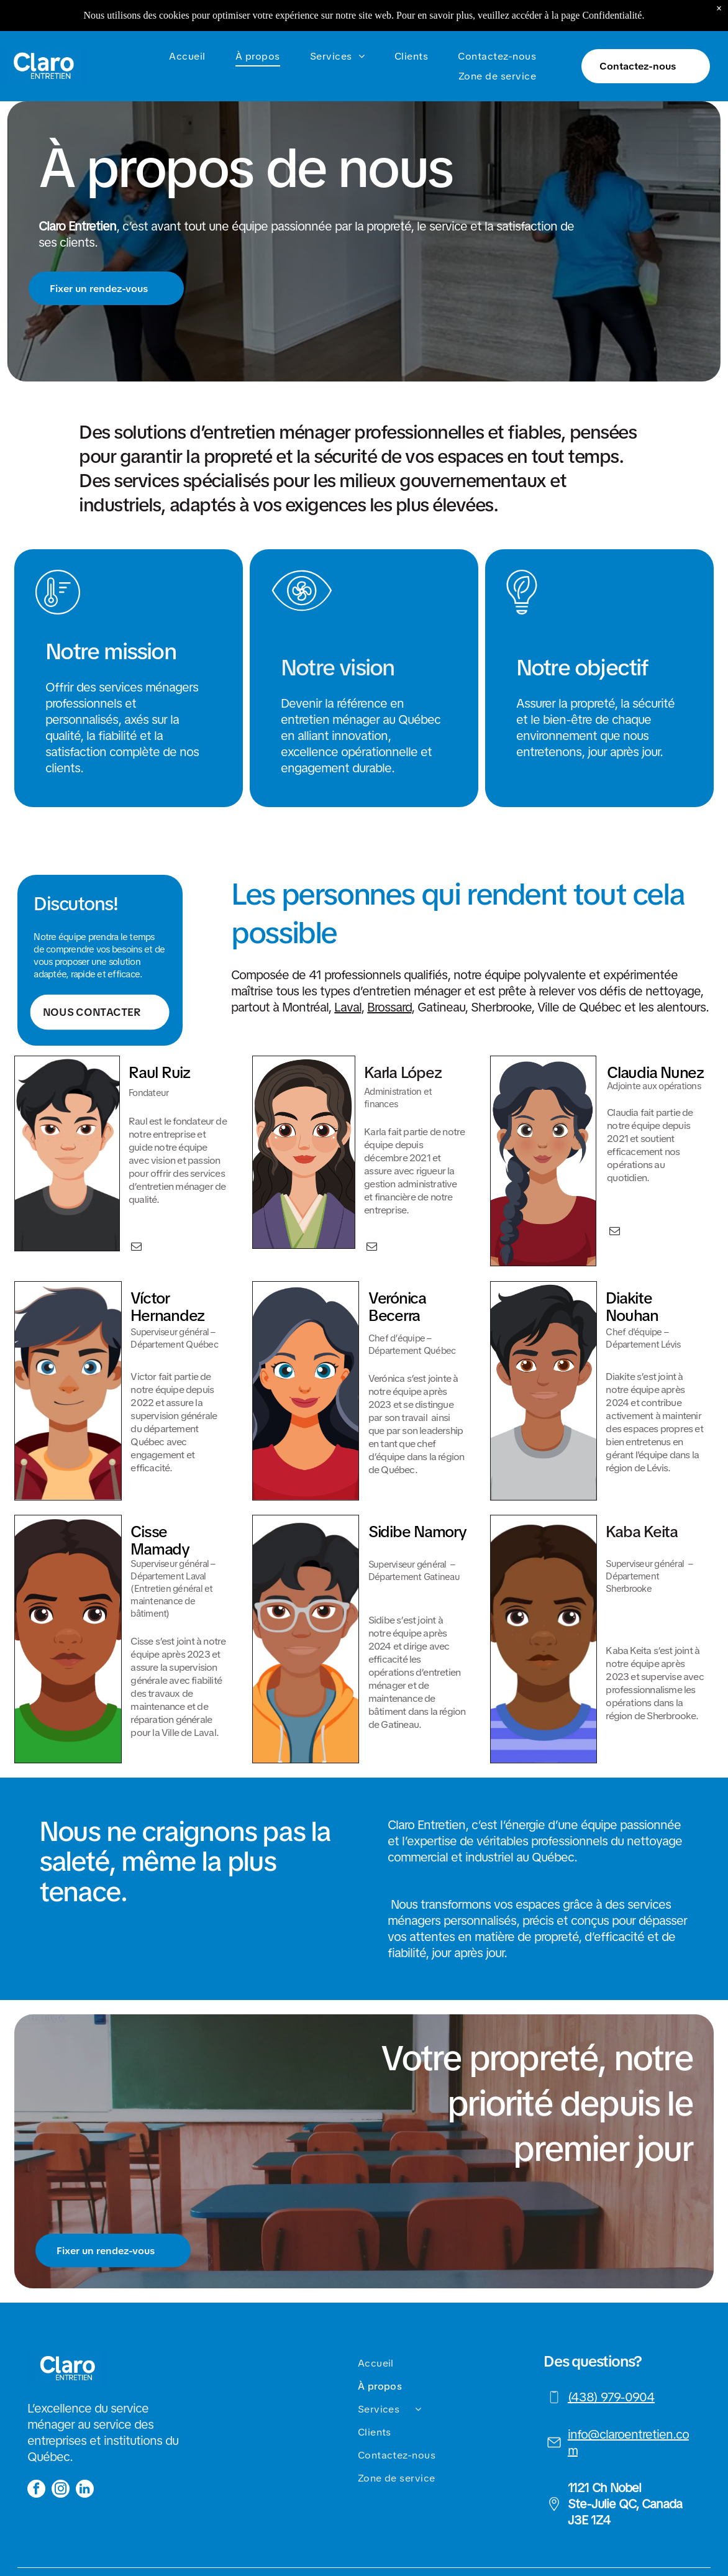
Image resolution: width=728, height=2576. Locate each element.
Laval (347, 1007)
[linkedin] (85, 2490)
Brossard (389, 1007)
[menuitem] (189, 25)
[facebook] (36, 2490)
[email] (136, 1248)
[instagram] (61, 2490)
